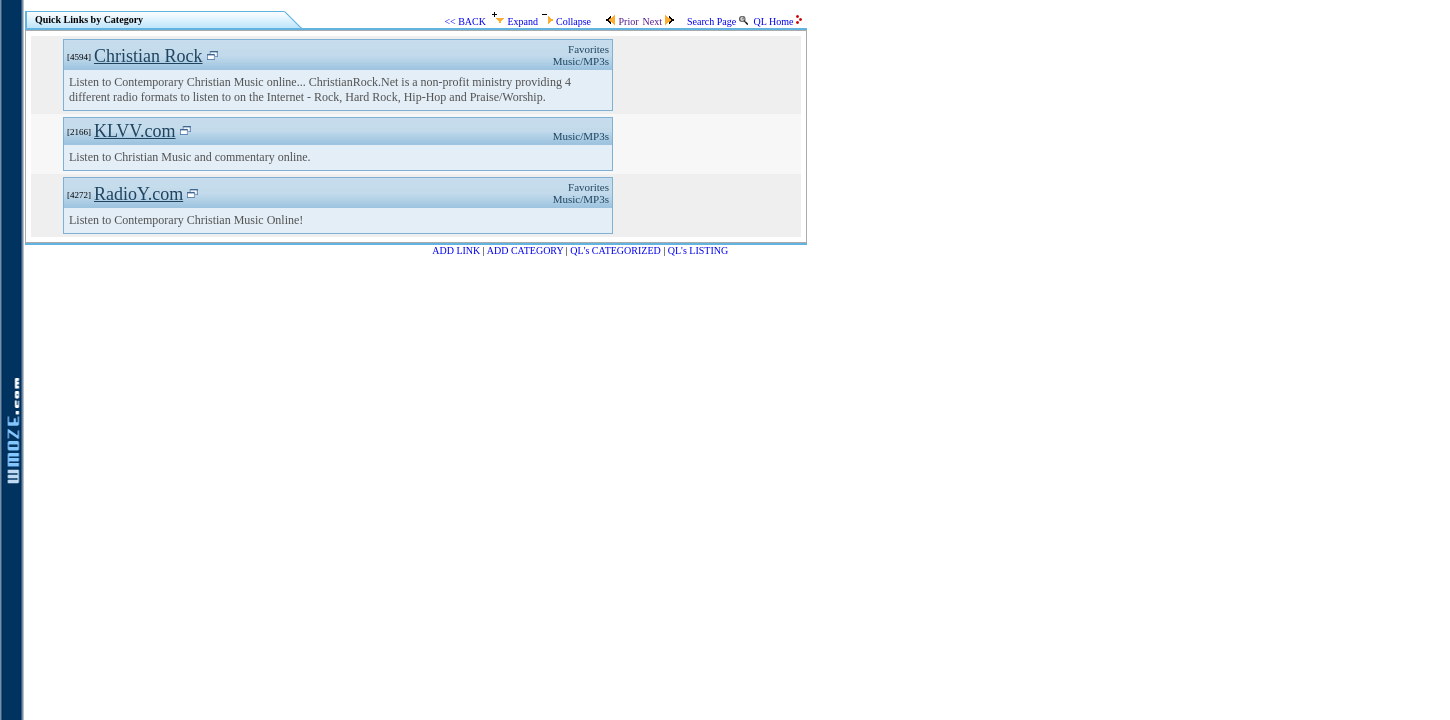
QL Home (778, 21)
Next (658, 21)
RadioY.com (138, 194)
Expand (515, 21)
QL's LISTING (698, 250)
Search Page (717, 21)
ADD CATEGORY (525, 250)
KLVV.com (135, 131)
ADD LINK (456, 250)
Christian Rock (148, 56)
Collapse (566, 21)
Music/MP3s (581, 61)
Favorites (588, 49)
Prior (621, 21)
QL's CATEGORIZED (615, 250)
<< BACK (465, 21)
